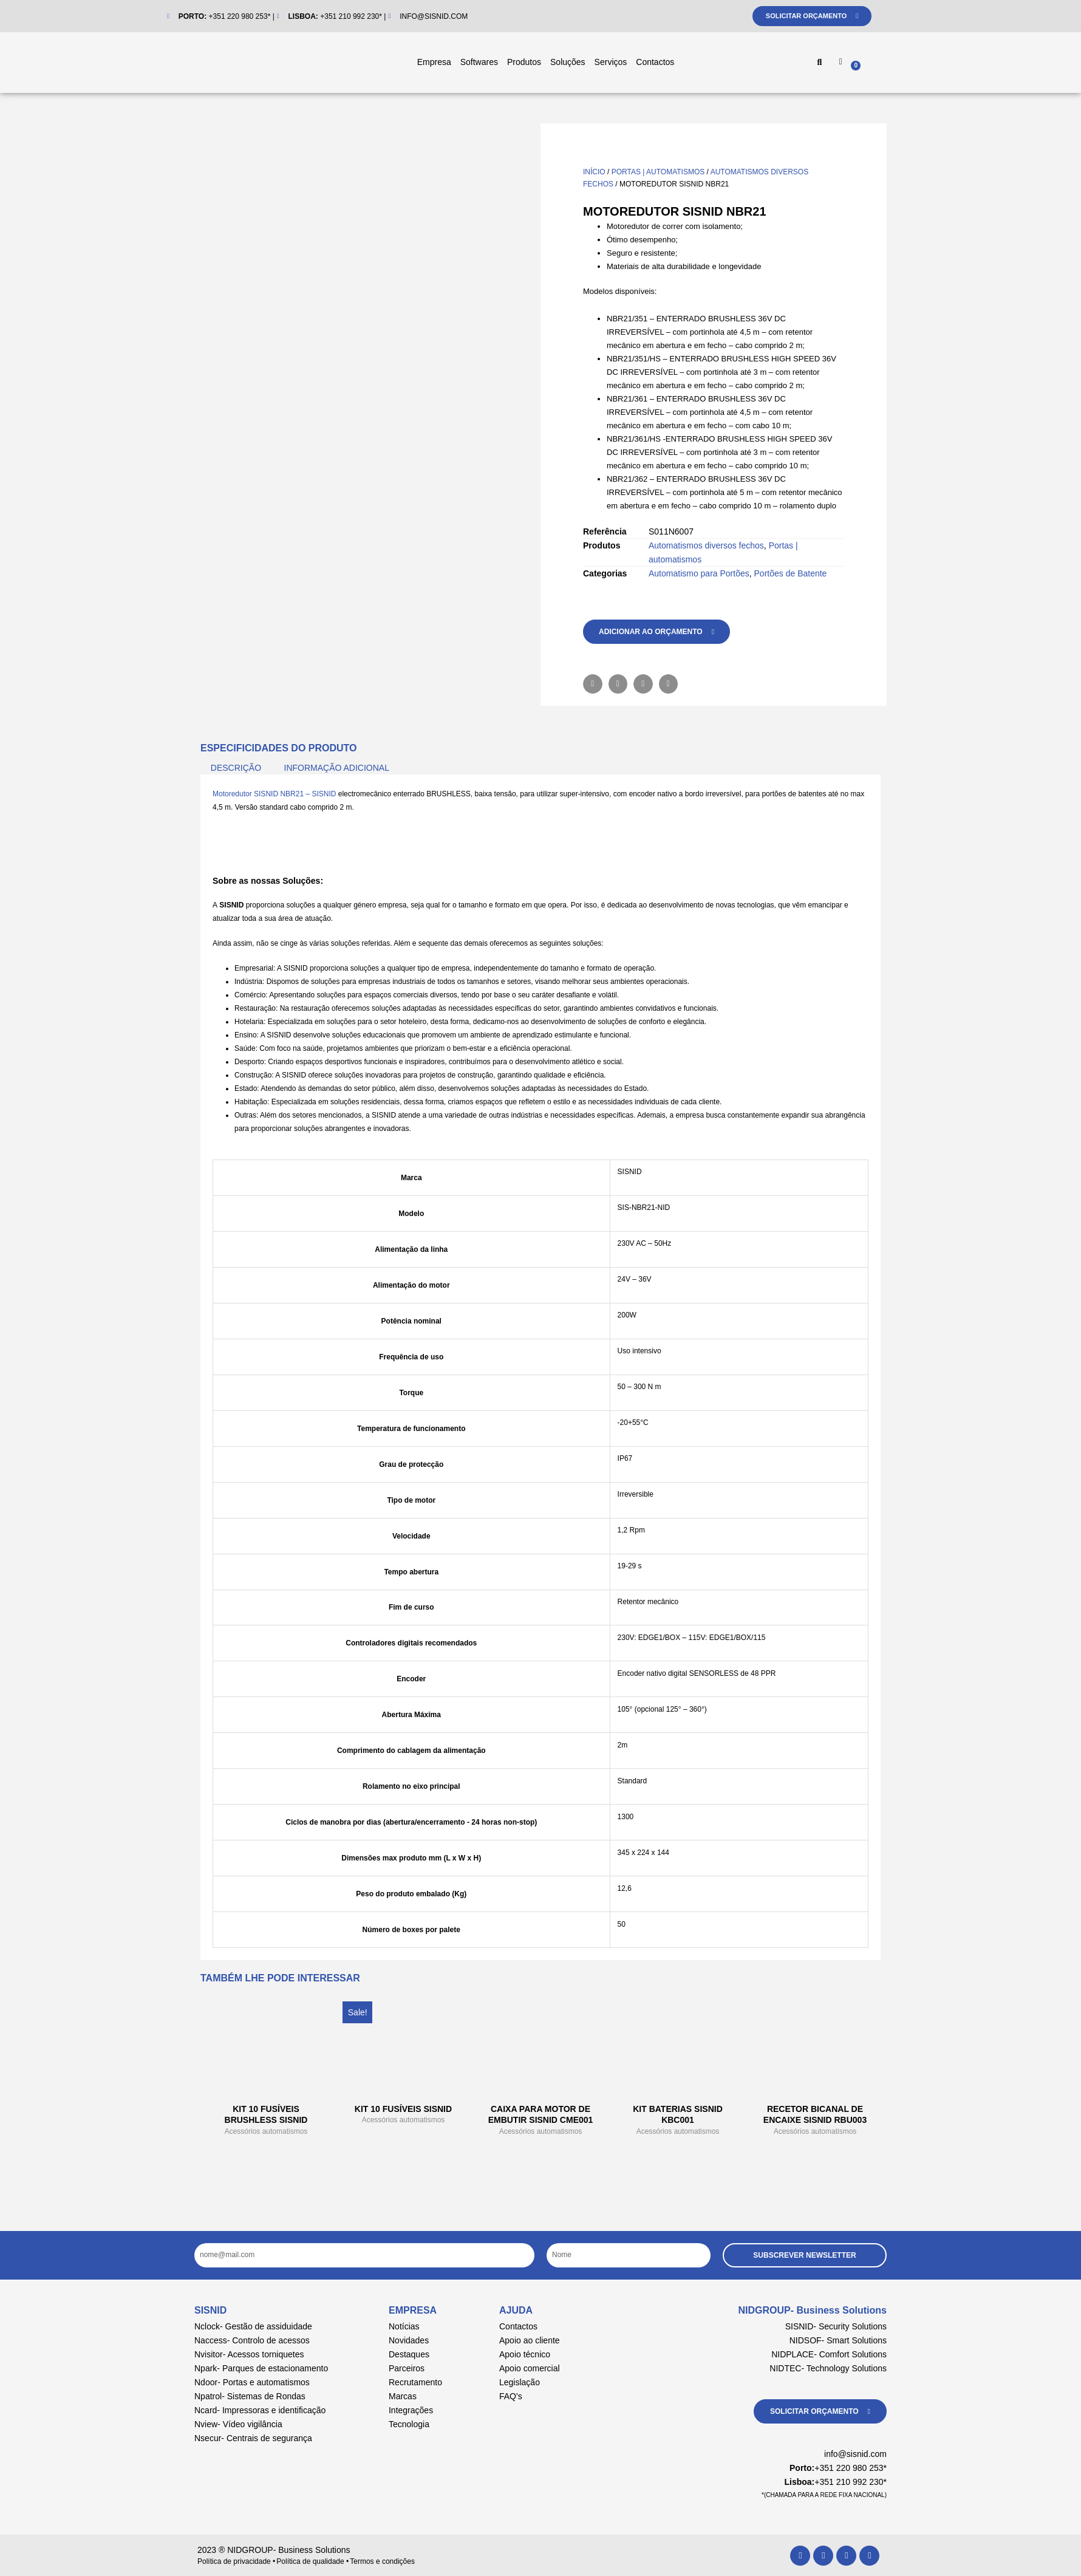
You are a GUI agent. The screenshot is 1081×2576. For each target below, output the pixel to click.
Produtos (524, 62)
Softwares (479, 62)
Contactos (655, 62)
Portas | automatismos (658, 172)
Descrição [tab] (236, 768)
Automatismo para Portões (699, 573)
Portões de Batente (790, 573)
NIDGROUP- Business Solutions (812, 2310)
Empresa (434, 62)
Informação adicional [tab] (336, 768)
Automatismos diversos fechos (706, 545)
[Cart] (880, 64)
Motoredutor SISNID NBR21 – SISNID (274, 794)
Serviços (611, 62)
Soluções (567, 62)
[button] (819, 62)
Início (594, 172)
